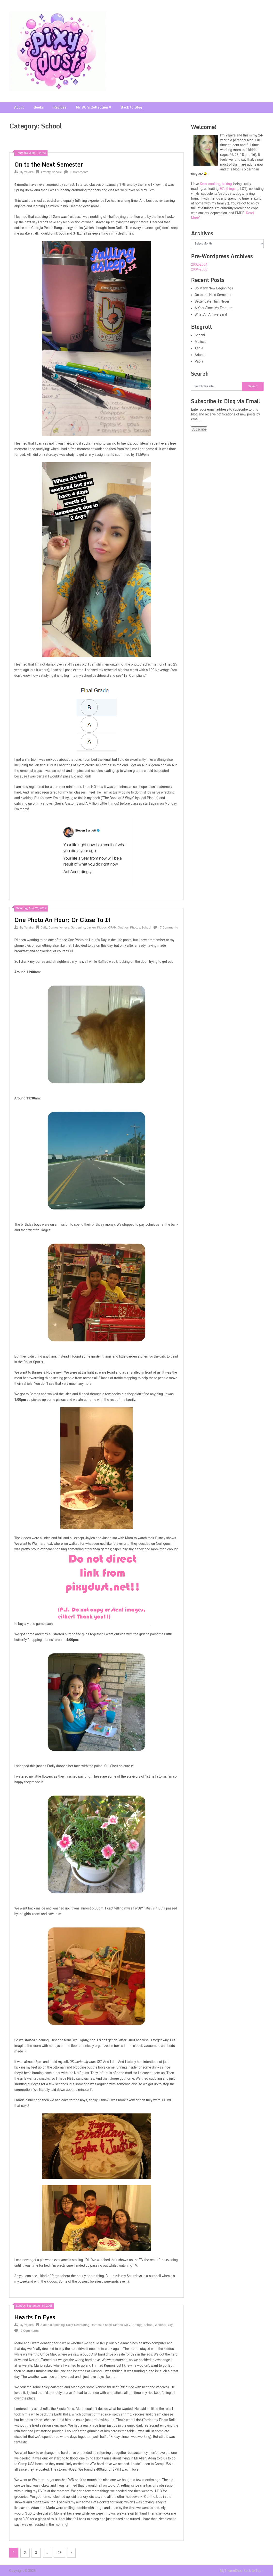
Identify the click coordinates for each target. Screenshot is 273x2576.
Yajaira (28, 172)
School (57, 172)
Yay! (170, 2325)
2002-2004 (199, 264)
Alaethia (46, 2325)
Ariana (199, 355)
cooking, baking (220, 184)
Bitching (59, 2325)
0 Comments (79, 172)
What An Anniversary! (211, 314)
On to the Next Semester (48, 164)
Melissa (201, 342)
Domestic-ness (58, 927)
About (19, 107)
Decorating (81, 2325)
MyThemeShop (231, 2571)
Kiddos (102, 927)
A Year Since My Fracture (213, 308)
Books (39, 107)
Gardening (78, 927)
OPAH (112, 927)
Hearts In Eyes (34, 2317)
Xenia (199, 348)
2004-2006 (199, 269)
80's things (227, 189)
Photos (135, 927)
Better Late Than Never (212, 301)
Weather (160, 2325)
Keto (203, 184)
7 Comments (169, 927)
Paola (199, 361)
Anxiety (45, 172)
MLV (127, 2325)
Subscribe (199, 429)
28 (60, 2553)
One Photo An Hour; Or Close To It (62, 919)
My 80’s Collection (92, 107)
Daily (43, 927)
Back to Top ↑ (253, 2571)
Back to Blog (131, 107)
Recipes (59, 107)
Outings (123, 927)
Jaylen (91, 927)
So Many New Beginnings (214, 288)
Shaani (200, 335)
